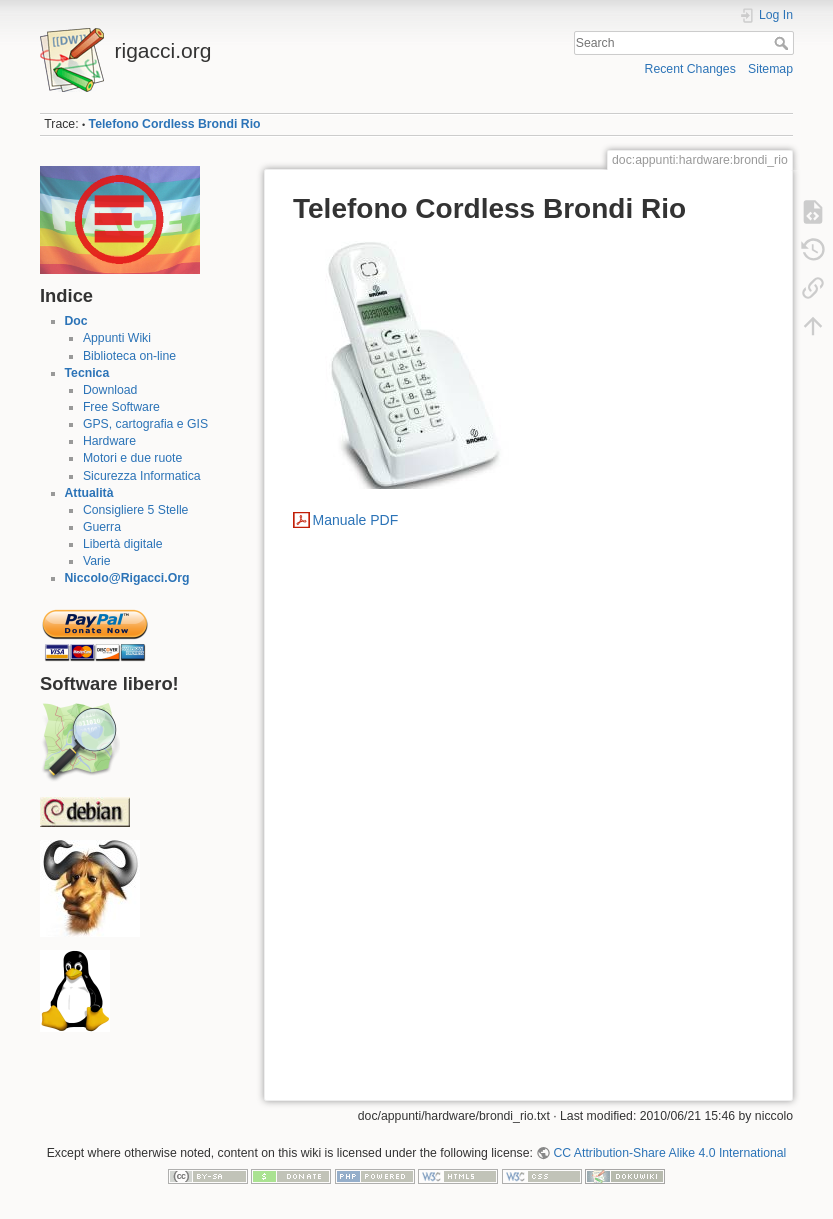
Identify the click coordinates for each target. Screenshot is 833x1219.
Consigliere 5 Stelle (136, 510)
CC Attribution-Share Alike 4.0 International (669, 1153)
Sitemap (770, 69)
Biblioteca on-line (129, 356)
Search (783, 43)
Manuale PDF (356, 520)
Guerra (102, 527)
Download (110, 390)
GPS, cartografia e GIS (145, 424)
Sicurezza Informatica (142, 476)
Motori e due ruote (132, 458)
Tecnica (87, 373)
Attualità (89, 493)
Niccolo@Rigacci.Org (127, 578)
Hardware (109, 441)
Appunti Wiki (117, 338)
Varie (97, 561)
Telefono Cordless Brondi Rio (175, 124)
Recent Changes (690, 69)
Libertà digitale (123, 544)
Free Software (121, 407)
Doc (76, 321)
